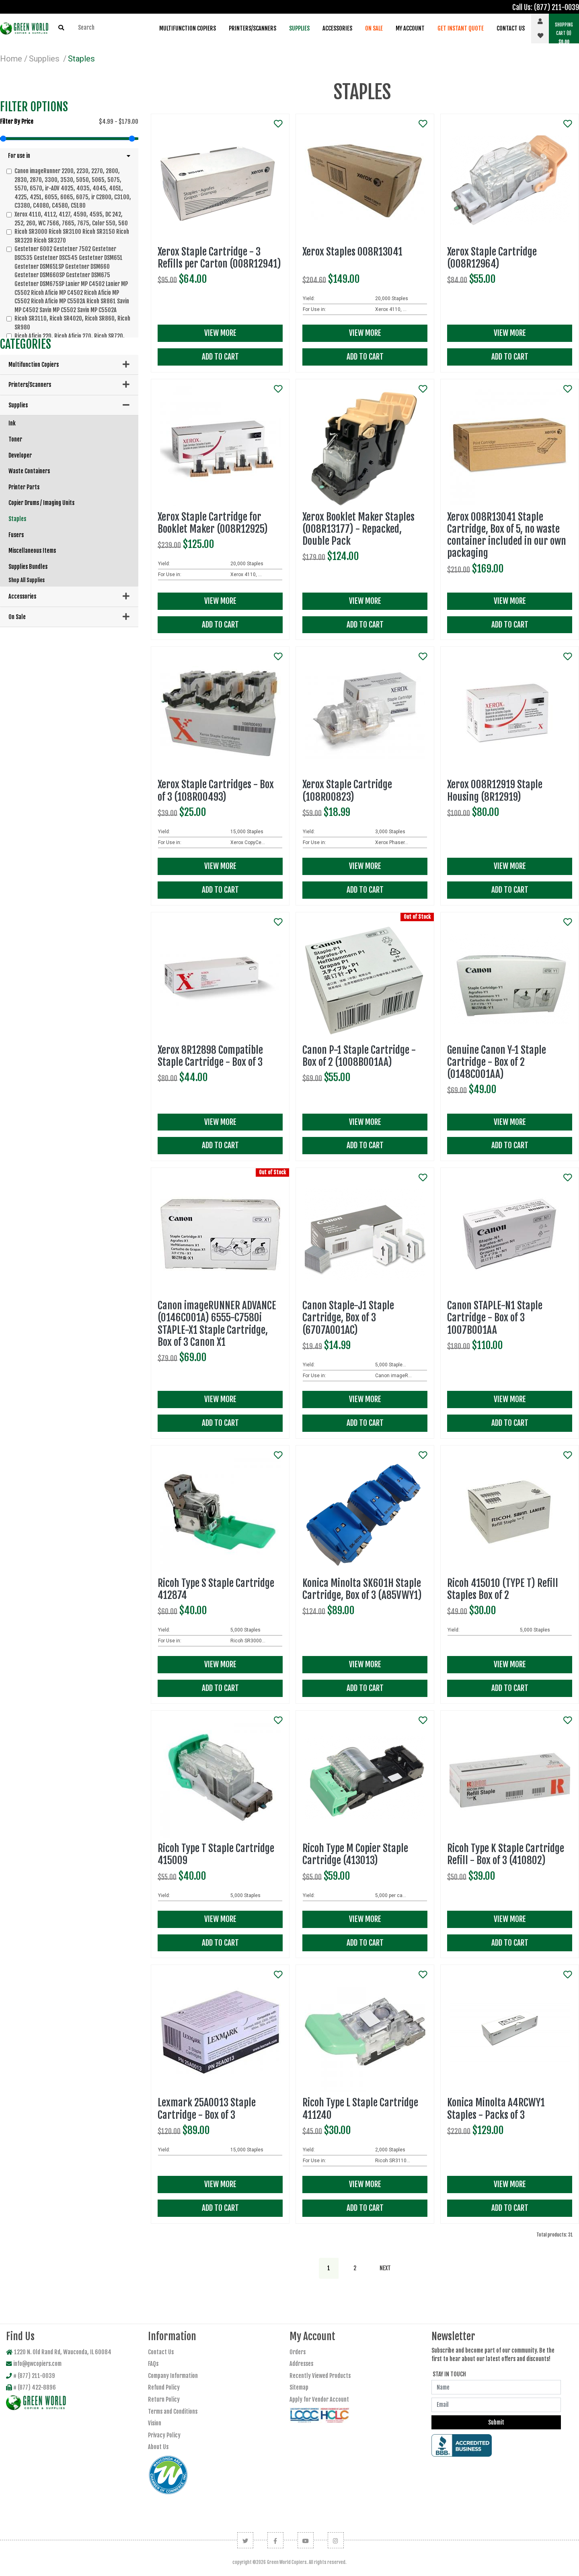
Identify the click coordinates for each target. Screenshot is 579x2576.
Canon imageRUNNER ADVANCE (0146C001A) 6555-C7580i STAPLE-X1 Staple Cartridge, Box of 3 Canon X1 (217, 1323)
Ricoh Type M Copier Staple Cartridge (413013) (355, 1854)
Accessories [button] (337, 28)
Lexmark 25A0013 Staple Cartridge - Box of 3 (207, 2108)
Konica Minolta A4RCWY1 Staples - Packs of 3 (496, 2108)
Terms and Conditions (172, 2411)
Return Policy (164, 2399)
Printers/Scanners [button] (252, 28)
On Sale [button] (374, 28)
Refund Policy (164, 2387)
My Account (410, 28)
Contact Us (511, 28)
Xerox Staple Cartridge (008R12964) (492, 257)
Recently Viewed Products (320, 2376)
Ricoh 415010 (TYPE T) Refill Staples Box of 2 (502, 1589)
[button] (69, 155)
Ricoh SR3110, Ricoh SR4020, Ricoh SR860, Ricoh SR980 (72, 323)
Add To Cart (220, 357)
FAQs (153, 2363)
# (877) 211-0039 (30, 2376)
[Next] (385, 2268)
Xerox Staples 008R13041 (352, 251)
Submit (496, 2422)
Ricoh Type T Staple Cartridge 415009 (216, 1854)
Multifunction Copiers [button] (187, 28)
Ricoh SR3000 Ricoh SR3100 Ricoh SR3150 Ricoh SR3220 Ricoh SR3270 (71, 236)
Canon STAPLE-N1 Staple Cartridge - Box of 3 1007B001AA (494, 1317)
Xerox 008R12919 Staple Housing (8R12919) (494, 790)
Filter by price (16, 121)
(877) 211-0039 (556, 7)
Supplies (44, 58)
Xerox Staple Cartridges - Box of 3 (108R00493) (216, 790)
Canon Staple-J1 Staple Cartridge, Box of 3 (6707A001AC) (348, 1317)
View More (220, 333)
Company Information (173, 2376)
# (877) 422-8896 (31, 2387)
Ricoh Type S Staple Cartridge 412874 (216, 1589)
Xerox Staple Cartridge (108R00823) (347, 790)
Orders (298, 2352)
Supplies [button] (299, 28)
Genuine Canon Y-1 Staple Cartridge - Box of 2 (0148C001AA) (496, 1062)
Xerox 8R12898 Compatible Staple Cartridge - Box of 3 (210, 1056)
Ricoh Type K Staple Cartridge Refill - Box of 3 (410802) (505, 1854)
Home (11, 58)
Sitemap (299, 2387)
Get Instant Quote (460, 28)
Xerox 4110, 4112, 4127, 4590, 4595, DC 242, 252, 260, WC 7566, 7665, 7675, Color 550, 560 (71, 219)
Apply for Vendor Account (319, 2399)
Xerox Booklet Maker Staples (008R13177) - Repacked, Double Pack (358, 529)
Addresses (301, 2363)
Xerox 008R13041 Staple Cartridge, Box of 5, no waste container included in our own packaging (506, 535)
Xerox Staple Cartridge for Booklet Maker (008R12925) (213, 523)
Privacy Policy (164, 2435)
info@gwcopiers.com (34, 2363)
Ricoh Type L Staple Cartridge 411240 (360, 2108)
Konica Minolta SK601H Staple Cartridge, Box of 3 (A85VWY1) (362, 1589)
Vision (154, 2423)
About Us (158, 2447)
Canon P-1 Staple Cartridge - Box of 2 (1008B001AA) (359, 1056)
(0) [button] (564, 33)
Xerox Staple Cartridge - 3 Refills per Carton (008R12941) (219, 257)
